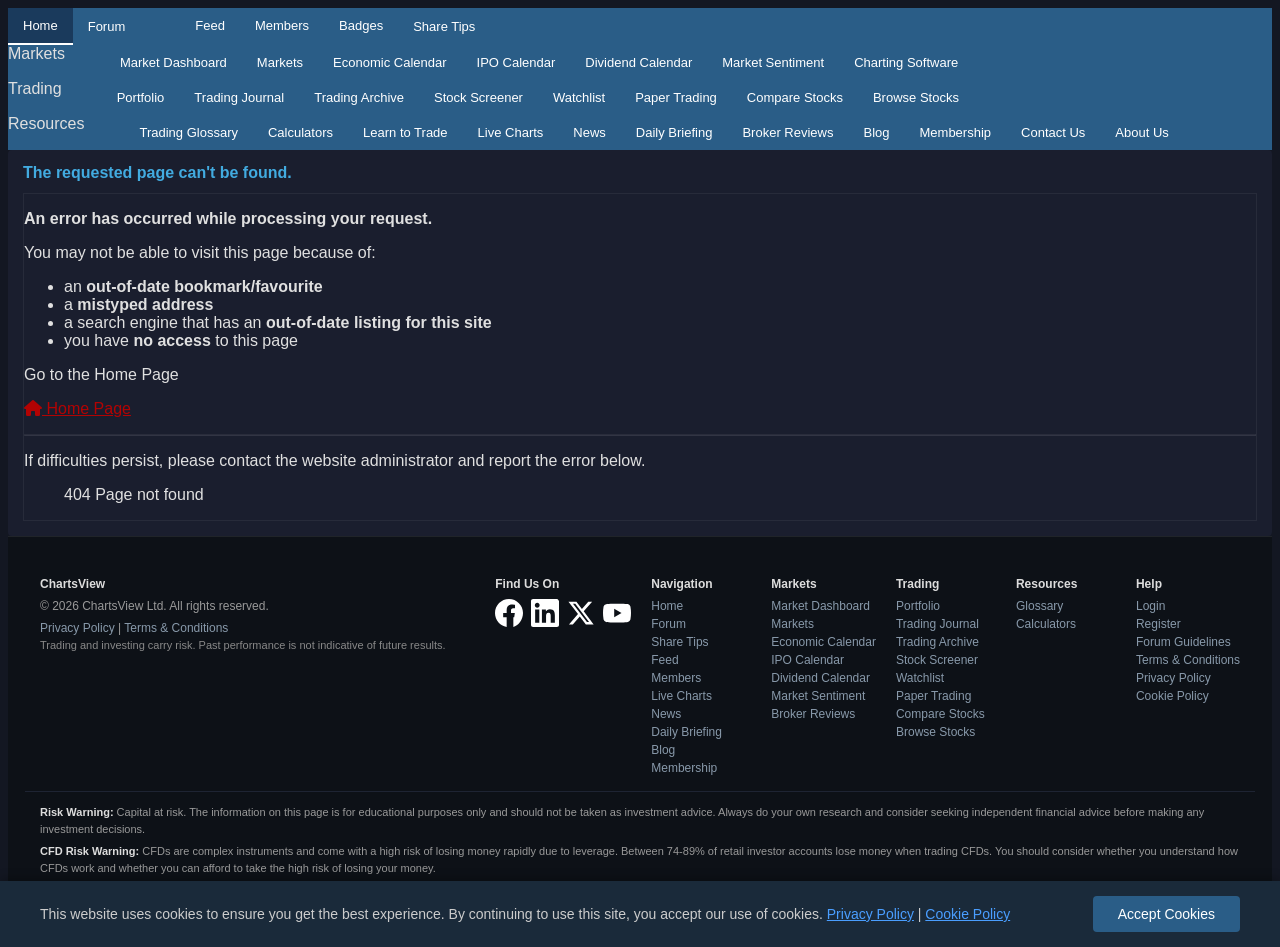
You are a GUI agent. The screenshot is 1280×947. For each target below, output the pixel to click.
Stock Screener (478, 97)
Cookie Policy (1172, 696)
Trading (35, 88)
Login (1150, 606)
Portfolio (141, 97)
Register (1158, 624)
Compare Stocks (795, 97)
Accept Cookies (1166, 914)
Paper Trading (676, 97)
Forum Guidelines (1183, 642)
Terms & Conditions (176, 628)
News (589, 132)
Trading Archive (359, 97)
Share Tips (444, 26)
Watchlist (579, 97)
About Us (1141, 132)
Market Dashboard (173, 62)
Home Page (77, 408)
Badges (361, 25)
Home (40, 25)
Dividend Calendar (638, 62)
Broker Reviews (787, 132)
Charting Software (906, 62)
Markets (36, 53)
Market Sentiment (773, 62)
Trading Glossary (188, 132)
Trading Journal (239, 97)
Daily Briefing (674, 132)
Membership (956, 132)
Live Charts (511, 132)
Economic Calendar (389, 62)
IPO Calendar (516, 62)
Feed (210, 25)
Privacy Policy (77, 628)
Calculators (300, 132)
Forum (107, 26)
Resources (46, 123)
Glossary (1039, 606)
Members (282, 25)
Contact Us (1053, 132)
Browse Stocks (916, 97)
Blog (876, 132)
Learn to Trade (405, 132)
